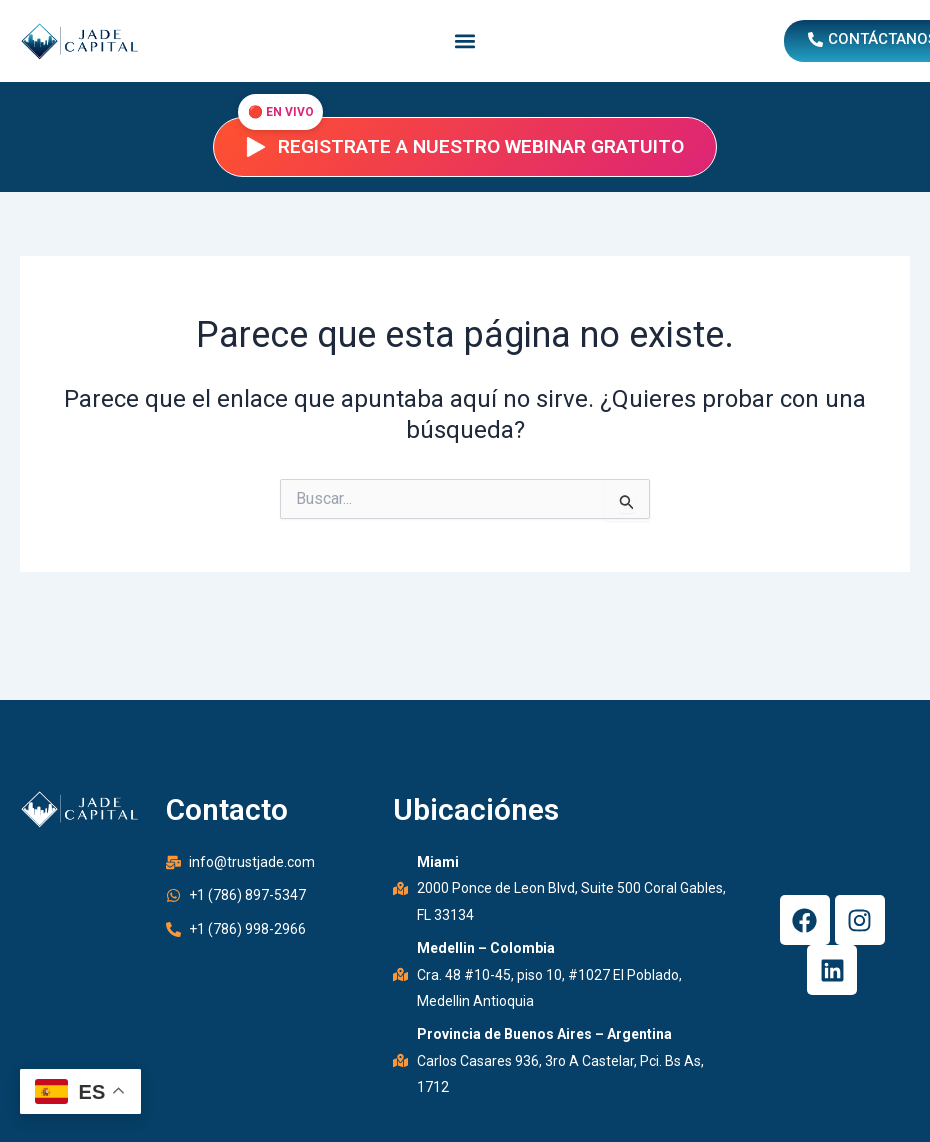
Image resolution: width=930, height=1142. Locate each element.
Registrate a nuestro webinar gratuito (465, 146)
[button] (464, 41)
